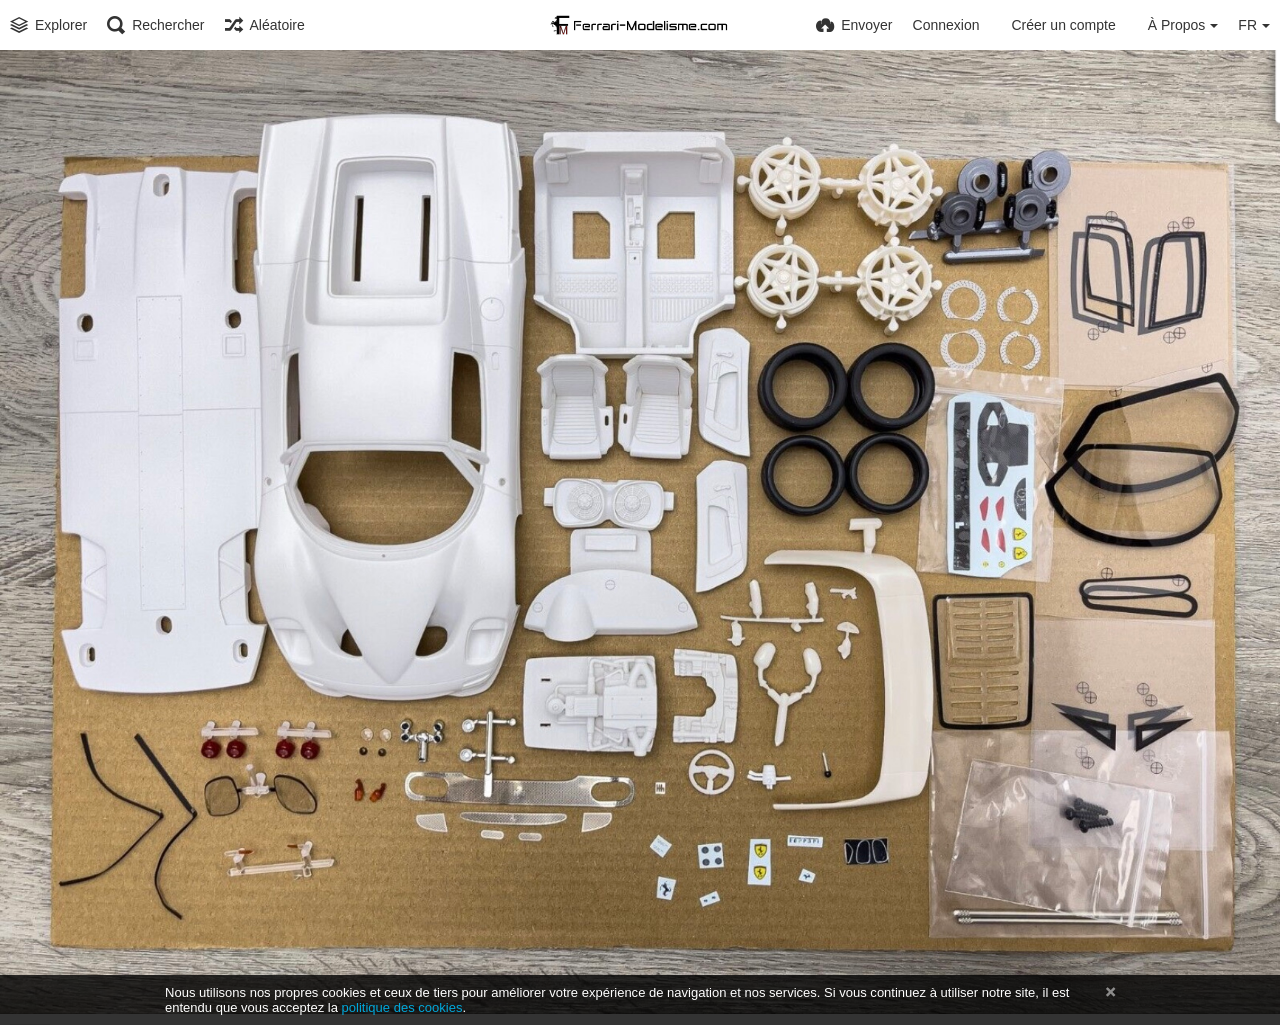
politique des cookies (402, 1007)
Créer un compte (1063, 25)
